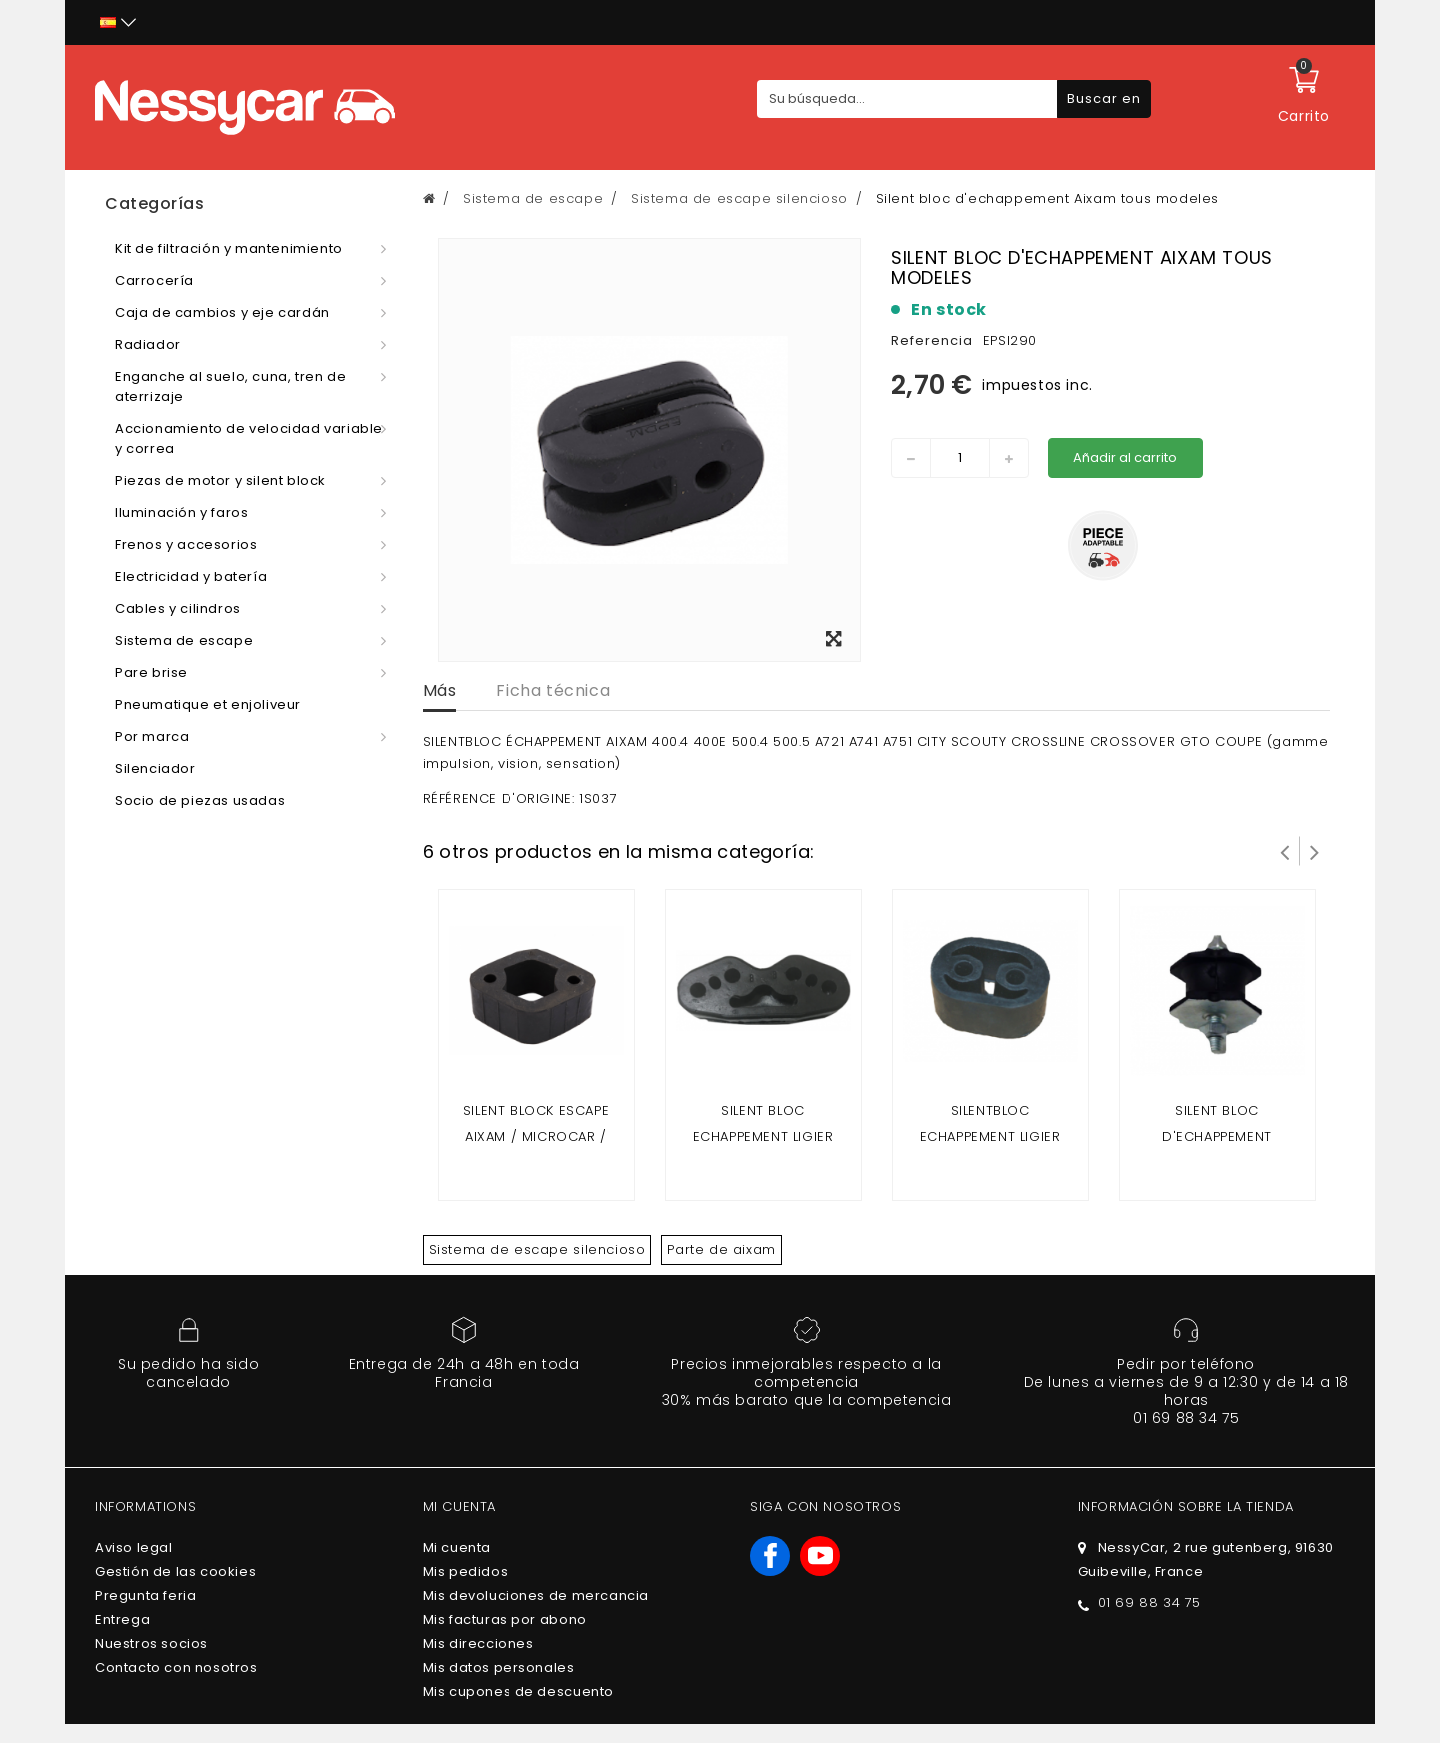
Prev (1285, 851)
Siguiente (1315, 851)
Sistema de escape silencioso (537, 1249)
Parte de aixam (721, 1249)
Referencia (932, 340)
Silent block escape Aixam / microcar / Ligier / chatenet (536, 1136)
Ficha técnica (553, 690)
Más (440, 690)
